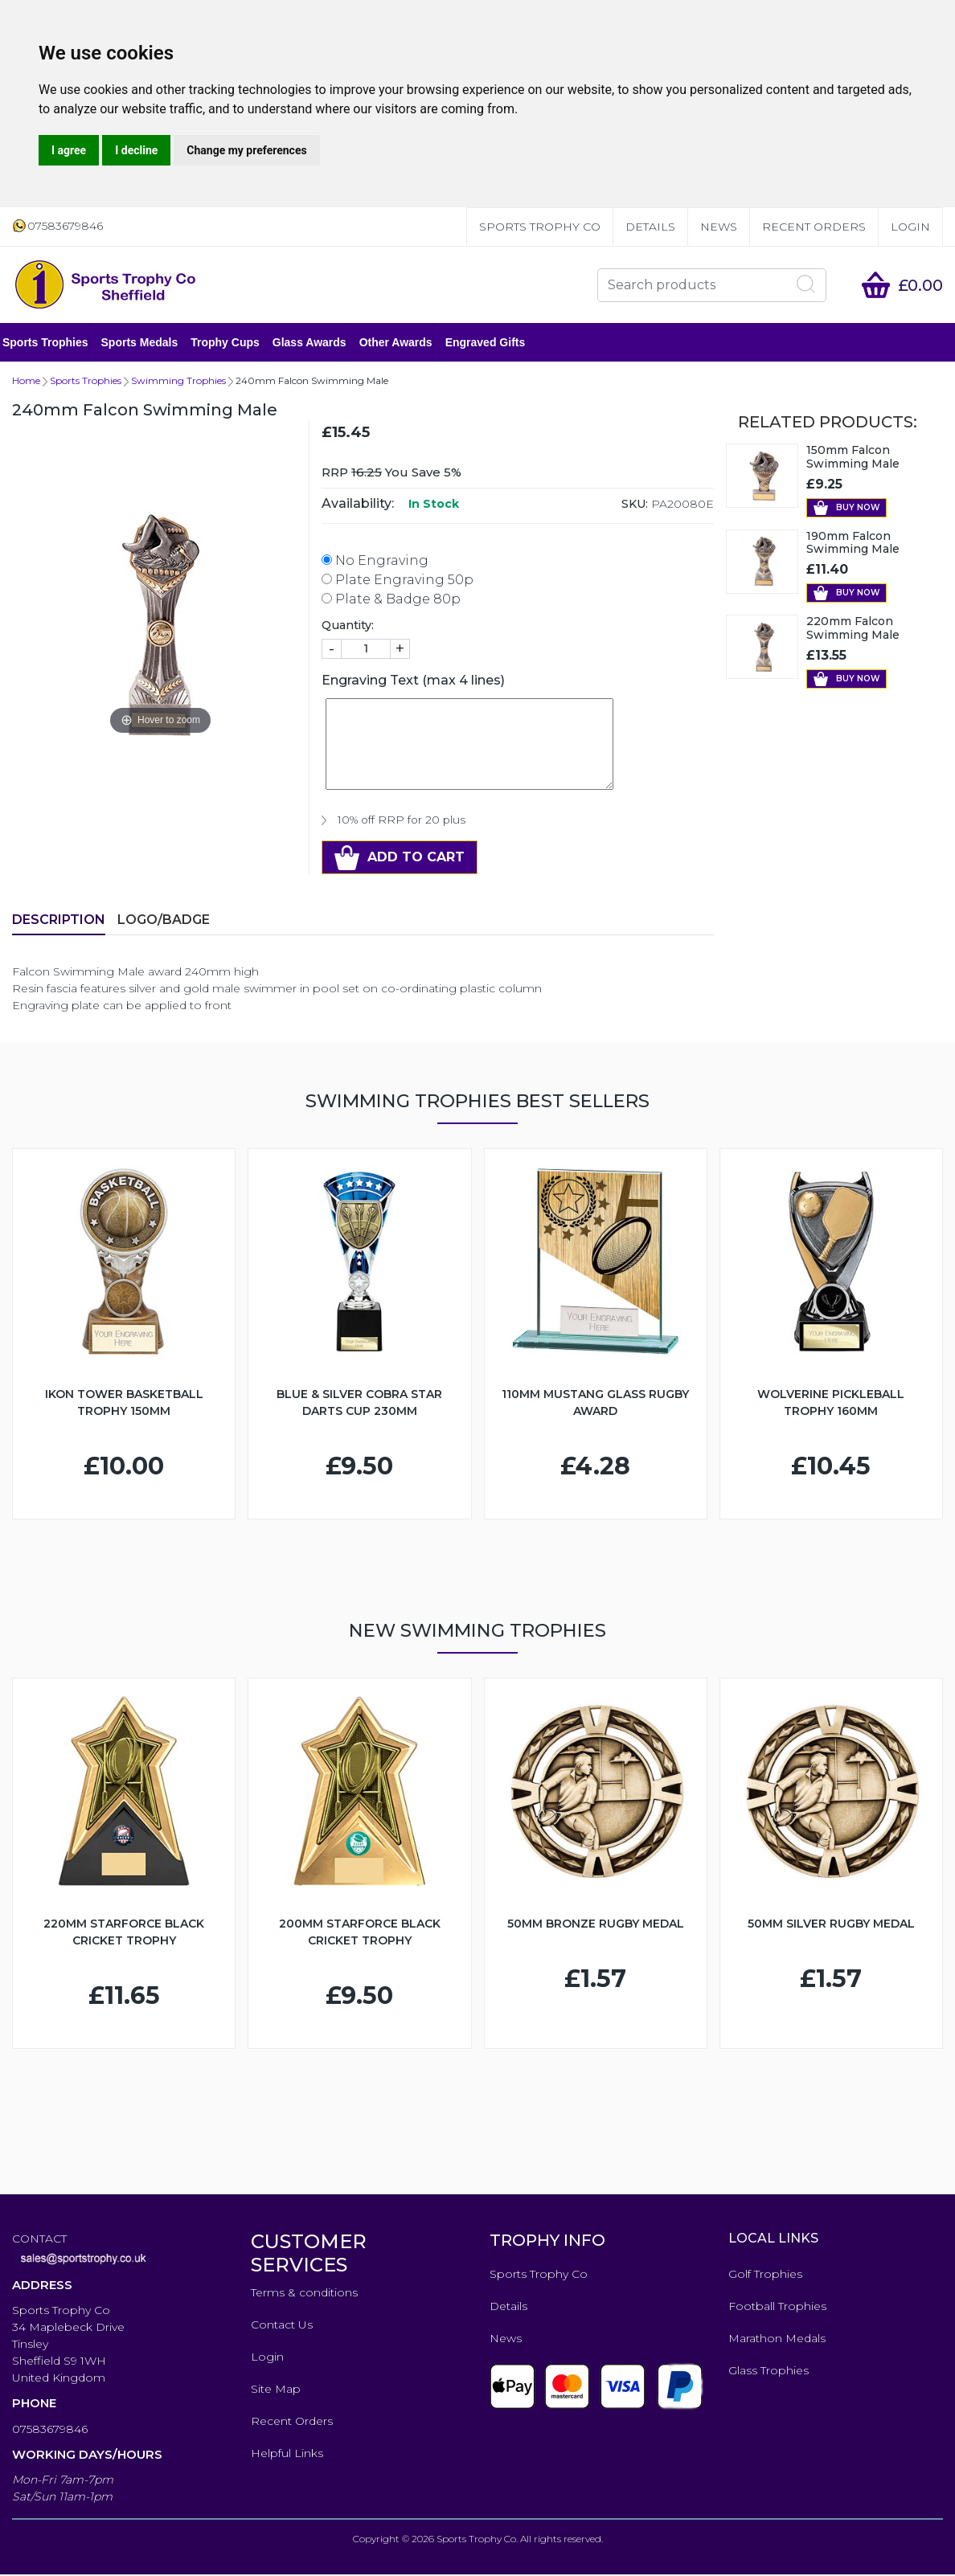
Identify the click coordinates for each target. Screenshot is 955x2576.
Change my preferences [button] (246, 150)
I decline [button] (136, 150)
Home (26, 382)
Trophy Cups (234, 343)
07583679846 (50, 2430)
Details (650, 226)
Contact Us (282, 2326)
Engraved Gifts (495, 343)
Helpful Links (287, 2454)
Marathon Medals (777, 2340)
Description (58, 921)
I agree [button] (68, 150)
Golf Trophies (765, 2275)
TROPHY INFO (547, 2241)
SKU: (634, 505)
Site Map (276, 2390)
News (718, 226)
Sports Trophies (55, 343)
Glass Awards (319, 343)
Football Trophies (777, 2307)
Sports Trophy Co (539, 226)
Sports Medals (149, 343)
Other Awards (405, 343)
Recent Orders (814, 226)
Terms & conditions (304, 2294)
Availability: (358, 505)
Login (910, 226)
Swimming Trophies (178, 382)
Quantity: (348, 626)
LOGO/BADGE (163, 921)
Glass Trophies (768, 2372)
